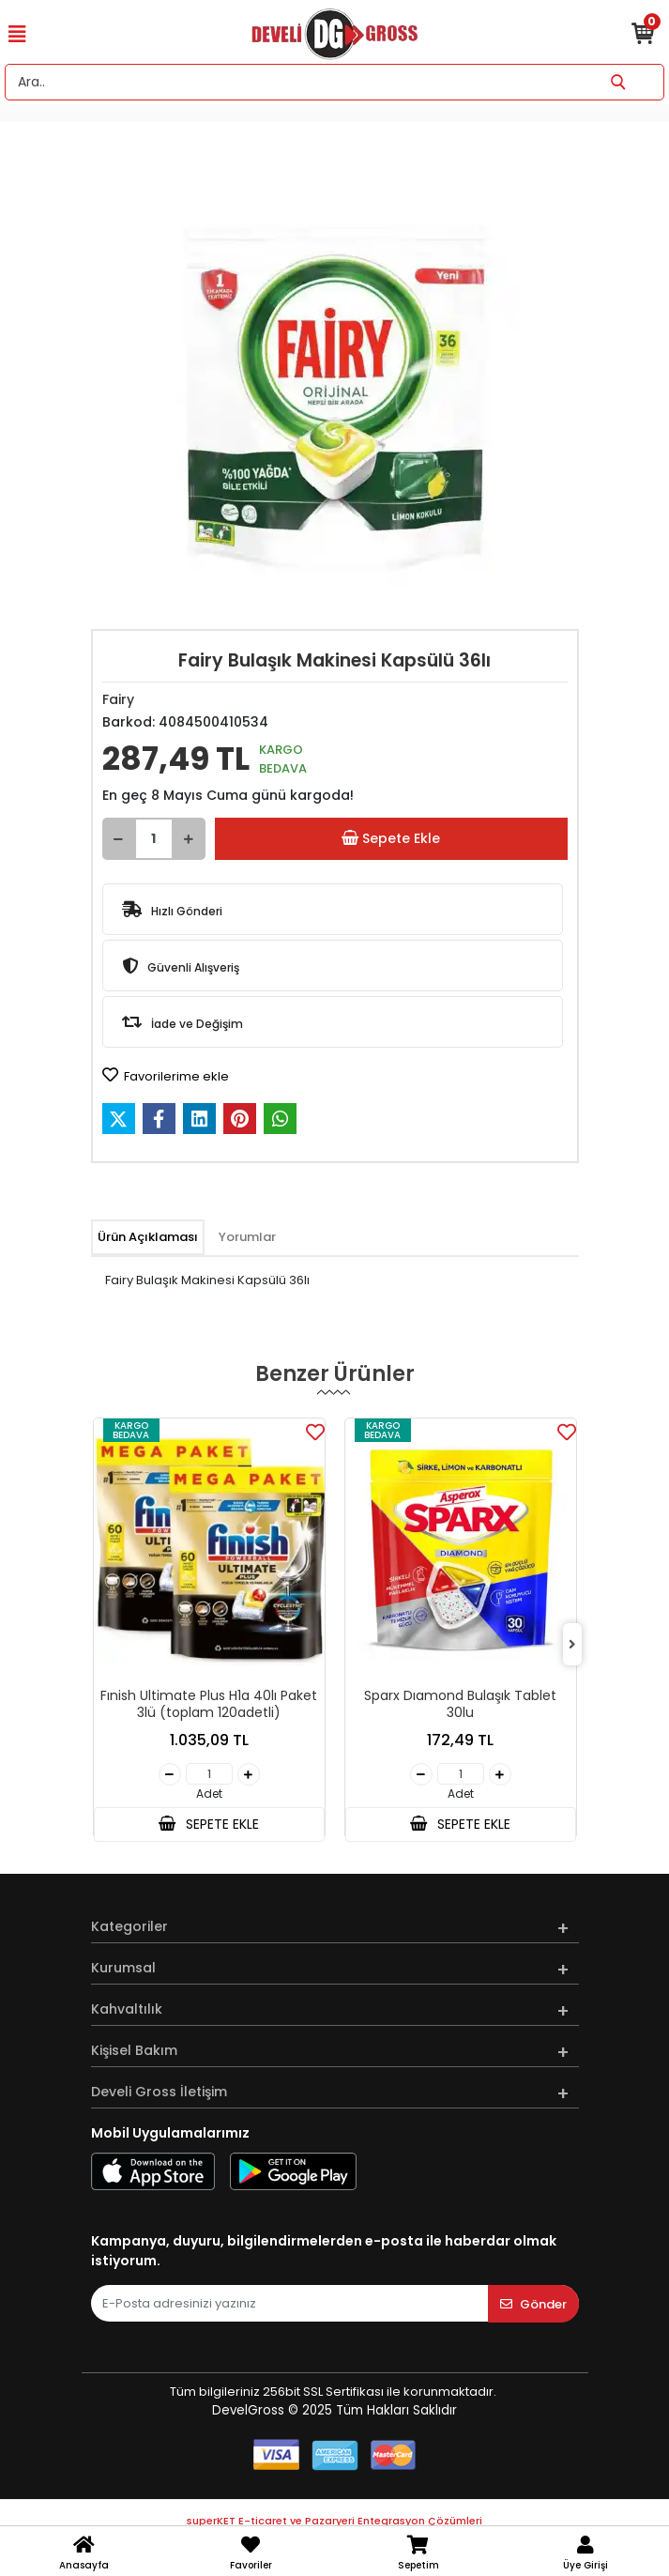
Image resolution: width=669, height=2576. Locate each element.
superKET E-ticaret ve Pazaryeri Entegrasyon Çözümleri (334, 2520)
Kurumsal (123, 1967)
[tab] (148, 1237)
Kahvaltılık (126, 2009)
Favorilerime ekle (165, 1075)
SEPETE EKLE (208, 1824)
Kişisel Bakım (134, 2050)
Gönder (533, 2304)
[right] (572, 1645)
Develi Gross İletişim (159, 2091)
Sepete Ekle (390, 839)
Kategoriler (129, 1926)
